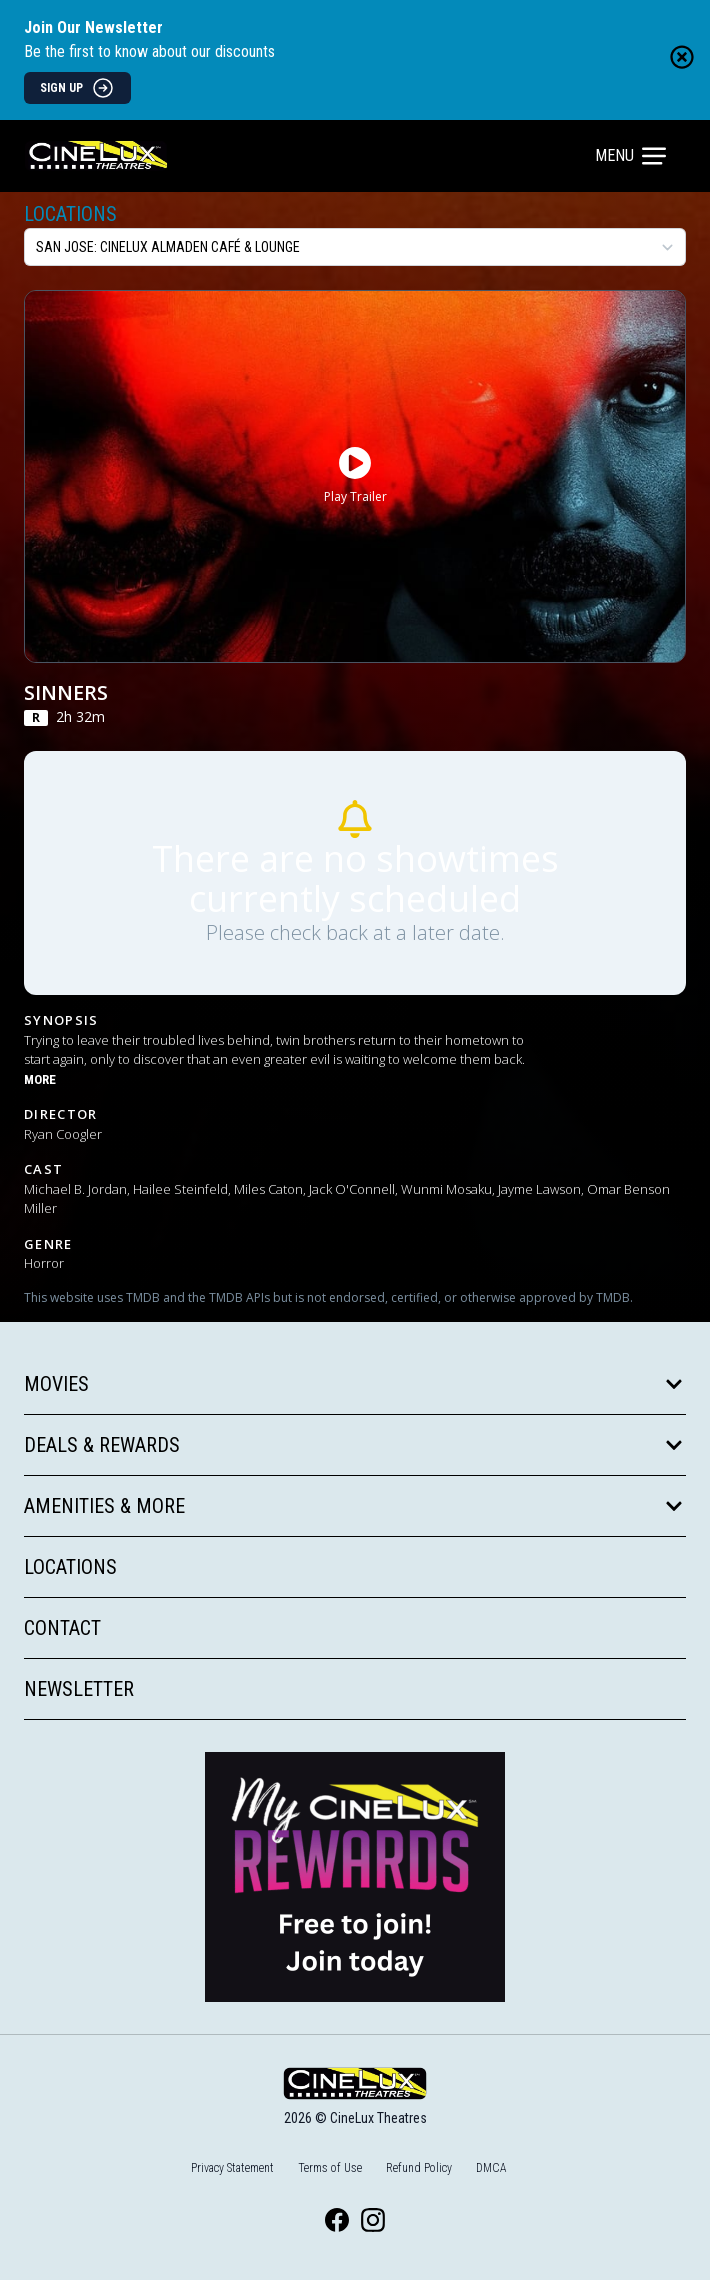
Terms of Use (330, 2168)
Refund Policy (419, 2168)
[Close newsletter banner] (682, 57)
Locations (70, 214)
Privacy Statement (232, 2168)
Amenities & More (355, 1506)
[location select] (355, 247)
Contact (62, 1628)
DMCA (491, 2168)
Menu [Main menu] (630, 156)
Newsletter (79, 1689)
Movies (355, 1384)
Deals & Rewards (355, 1445)
